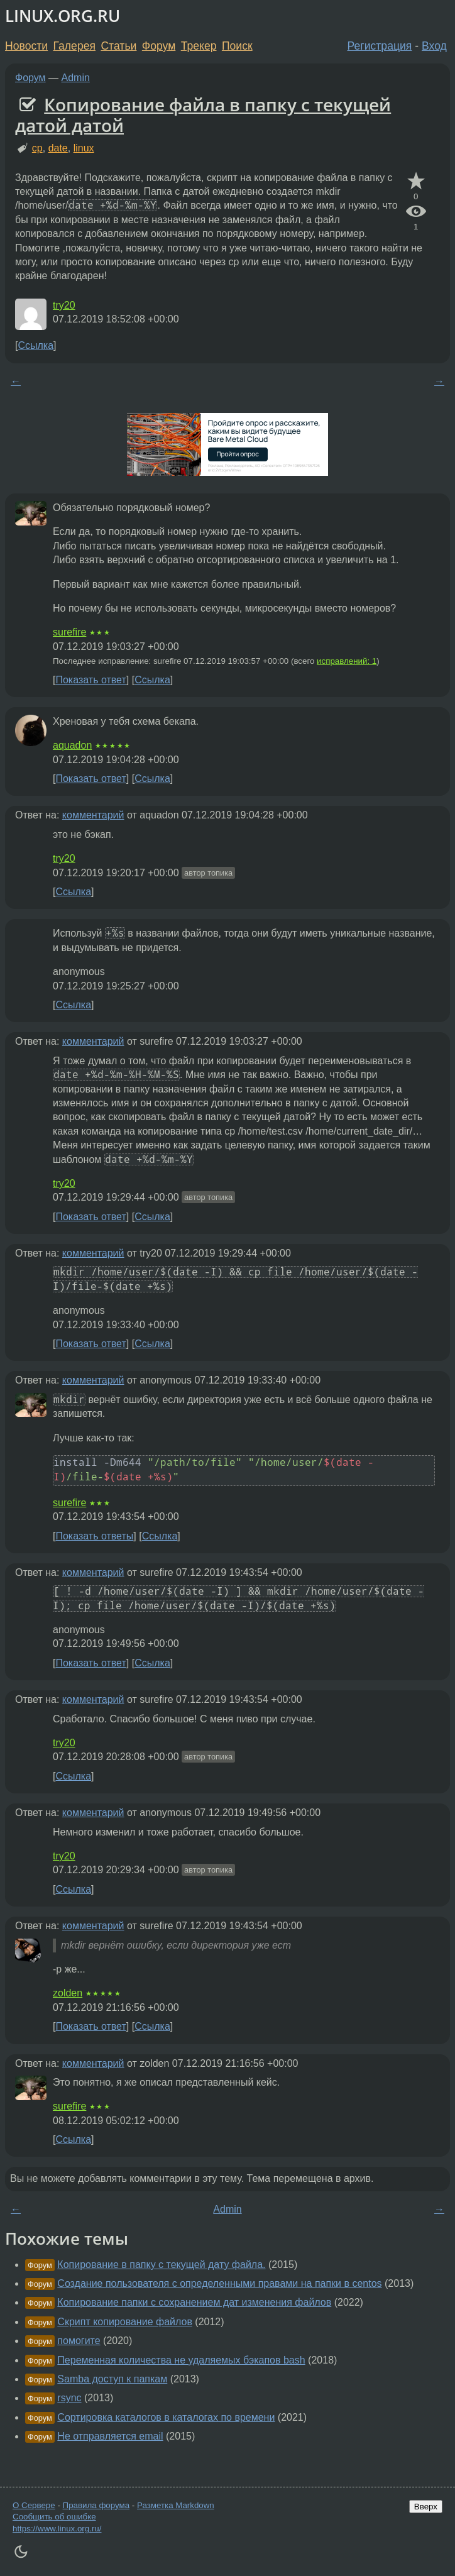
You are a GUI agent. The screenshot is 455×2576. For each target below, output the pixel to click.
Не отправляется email (110, 2436)
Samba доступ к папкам (112, 2379)
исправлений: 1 (346, 661)
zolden (67, 1993)
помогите (78, 2340)
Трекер (199, 46)
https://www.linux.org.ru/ (57, 2528)
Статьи (118, 46)
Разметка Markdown (175, 2505)
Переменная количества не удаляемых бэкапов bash (181, 2360)
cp (37, 148)
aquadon (72, 745)
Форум (158, 46)
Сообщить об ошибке (54, 2516)
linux (84, 148)
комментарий (93, 815)
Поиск (237, 46)
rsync (69, 2397)
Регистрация (380, 46)
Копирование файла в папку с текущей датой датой (203, 115)
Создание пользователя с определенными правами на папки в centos (219, 2283)
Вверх (425, 2506)
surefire (69, 632)
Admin (76, 77)
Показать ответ (90, 679)
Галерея (74, 46)
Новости (26, 46)
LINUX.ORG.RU (62, 16)
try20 (64, 305)
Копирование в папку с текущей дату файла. (161, 2264)
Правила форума (96, 2505)
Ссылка (35, 345)
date (58, 148)
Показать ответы (94, 1536)
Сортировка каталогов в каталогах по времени (166, 2417)
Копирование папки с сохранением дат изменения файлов (194, 2302)
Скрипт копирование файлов (124, 2321)
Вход (434, 46)
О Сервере (34, 2505)
